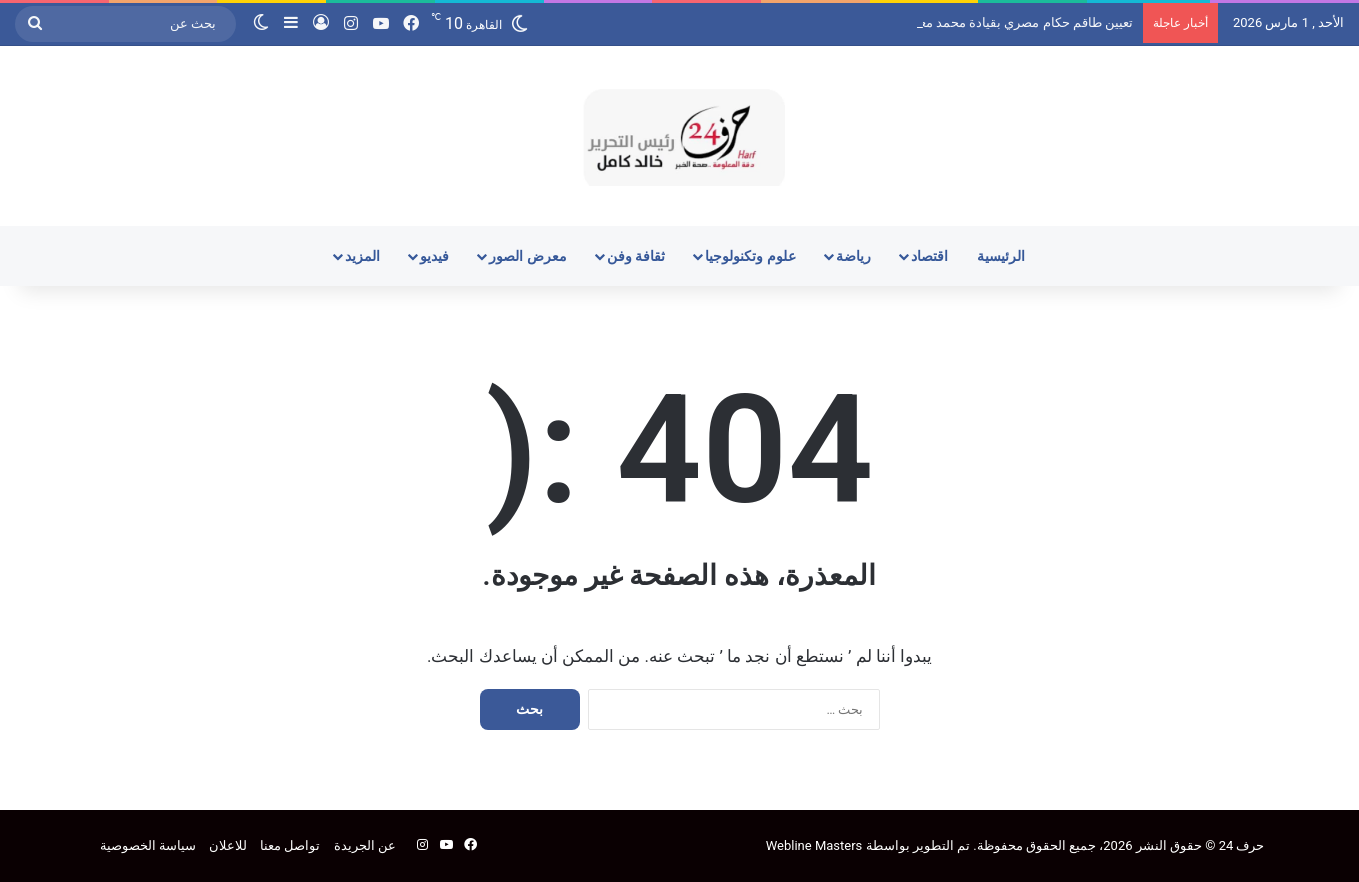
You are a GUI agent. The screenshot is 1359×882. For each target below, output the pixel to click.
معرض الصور (527, 256)
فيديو (434, 256)
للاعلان (228, 845)
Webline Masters (814, 845)
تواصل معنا (290, 845)
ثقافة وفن (636, 256)
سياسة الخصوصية (148, 845)
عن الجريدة (365, 845)
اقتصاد (929, 256)
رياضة (853, 256)
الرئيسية (1001, 256)
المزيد (362, 256)
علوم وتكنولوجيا (750, 256)
